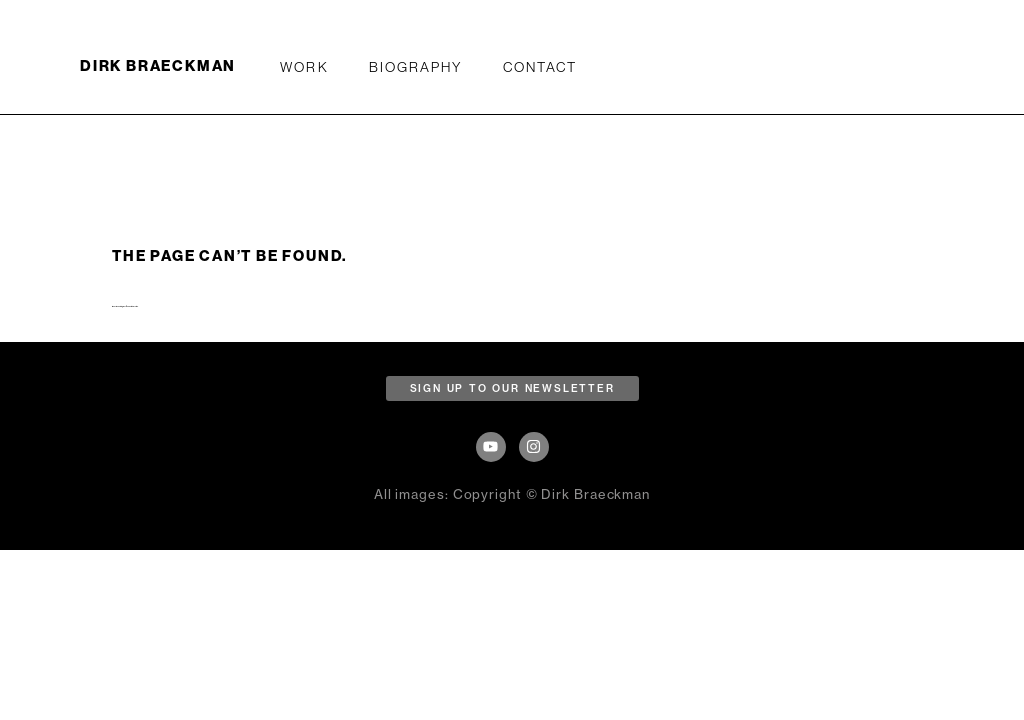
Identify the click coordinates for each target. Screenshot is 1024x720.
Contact (540, 67)
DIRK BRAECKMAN (158, 66)
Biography (416, 67)
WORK (304, 67)
